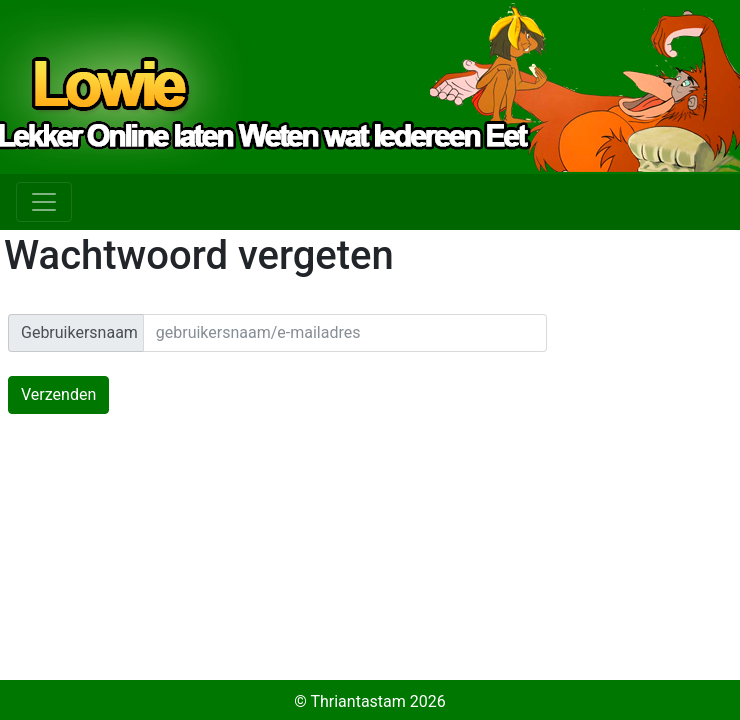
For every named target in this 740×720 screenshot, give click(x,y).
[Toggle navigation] (44, 202)
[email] (345, 333)
